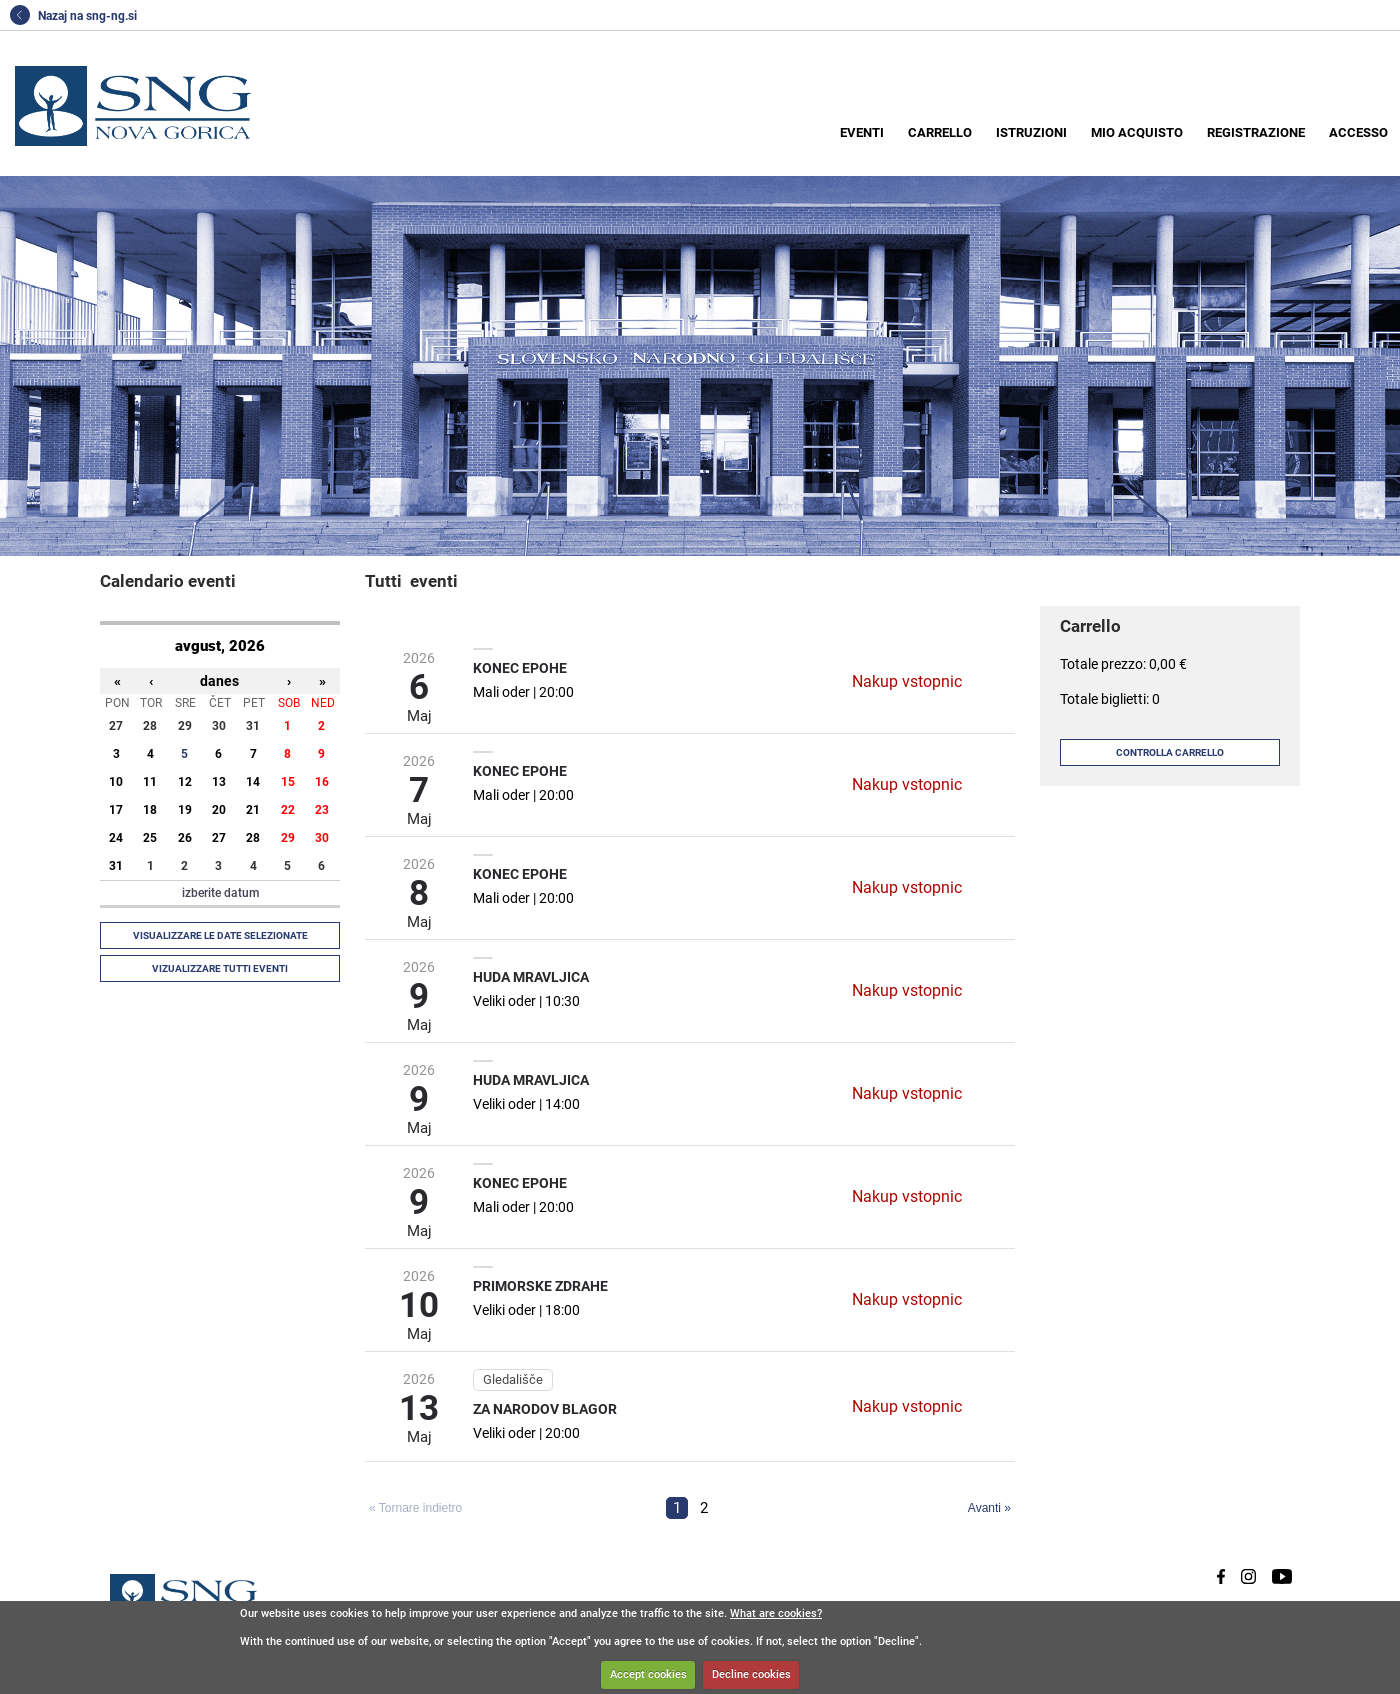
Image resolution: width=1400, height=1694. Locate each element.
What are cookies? (776, 1613)
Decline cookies (751, 1674)
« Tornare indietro (415, 1508)
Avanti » (989, 1508)
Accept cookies (648, 1674)
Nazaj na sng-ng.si (73, 16)
